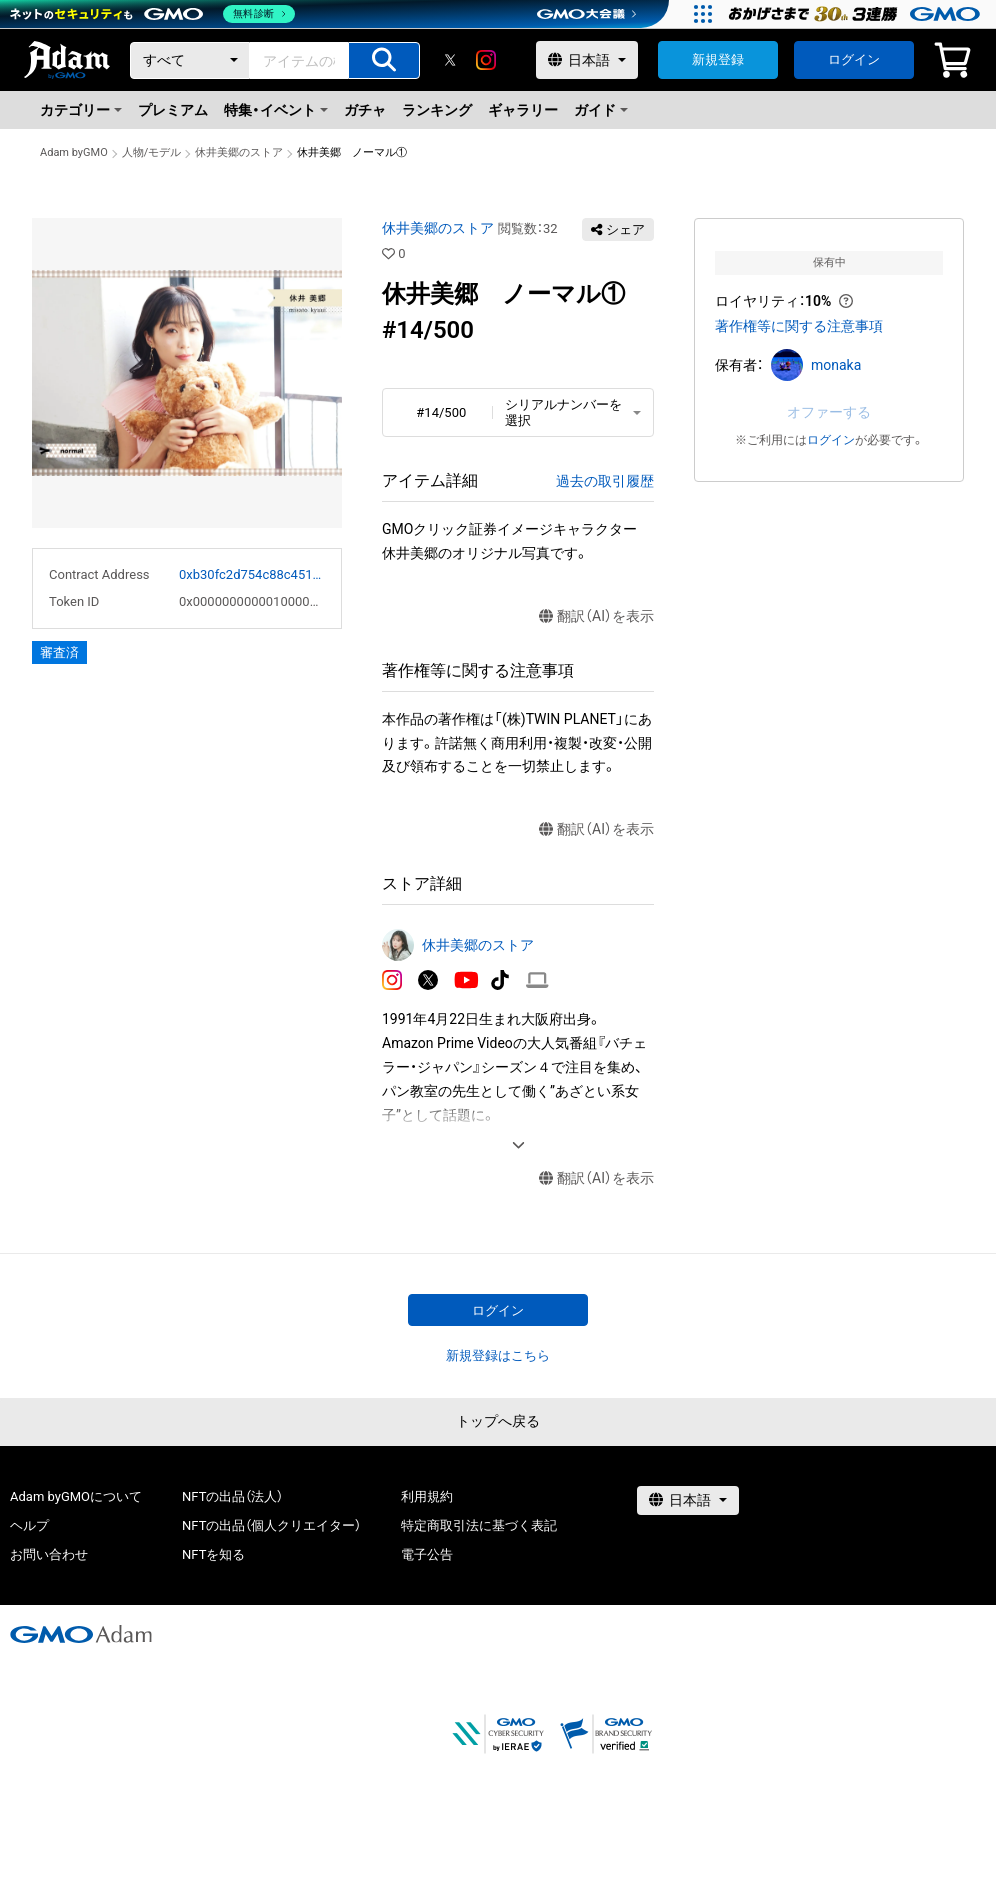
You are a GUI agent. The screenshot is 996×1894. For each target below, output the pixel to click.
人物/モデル (152, 152)
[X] (450, 60)
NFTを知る (213, 1554)
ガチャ (365, 110)
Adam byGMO (74, 152)
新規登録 (718, 59)
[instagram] (486, 60)
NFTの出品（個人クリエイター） (271, 1525)
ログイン (854, 59)
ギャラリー (523, 110)
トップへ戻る (498, 1421)
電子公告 (427, 1554)
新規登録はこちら (498, 1355)
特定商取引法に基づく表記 (479, 1525)
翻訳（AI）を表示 (596, 616)
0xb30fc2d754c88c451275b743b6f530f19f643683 (252, 574)
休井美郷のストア (239, 152)
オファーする (829, 412)
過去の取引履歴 (605, 481)
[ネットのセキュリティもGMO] (153, 14)
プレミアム (173, 110)
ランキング (437, 110)
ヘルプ (29, 1525)
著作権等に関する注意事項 (799, 326)
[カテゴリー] (190, 60)
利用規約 (427, 1496)
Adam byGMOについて (76, 1496)
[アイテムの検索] (384, 60)
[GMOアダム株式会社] (81, 1634)
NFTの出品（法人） (232, 1496)
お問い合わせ (49, 1554)
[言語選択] (587, 60)
